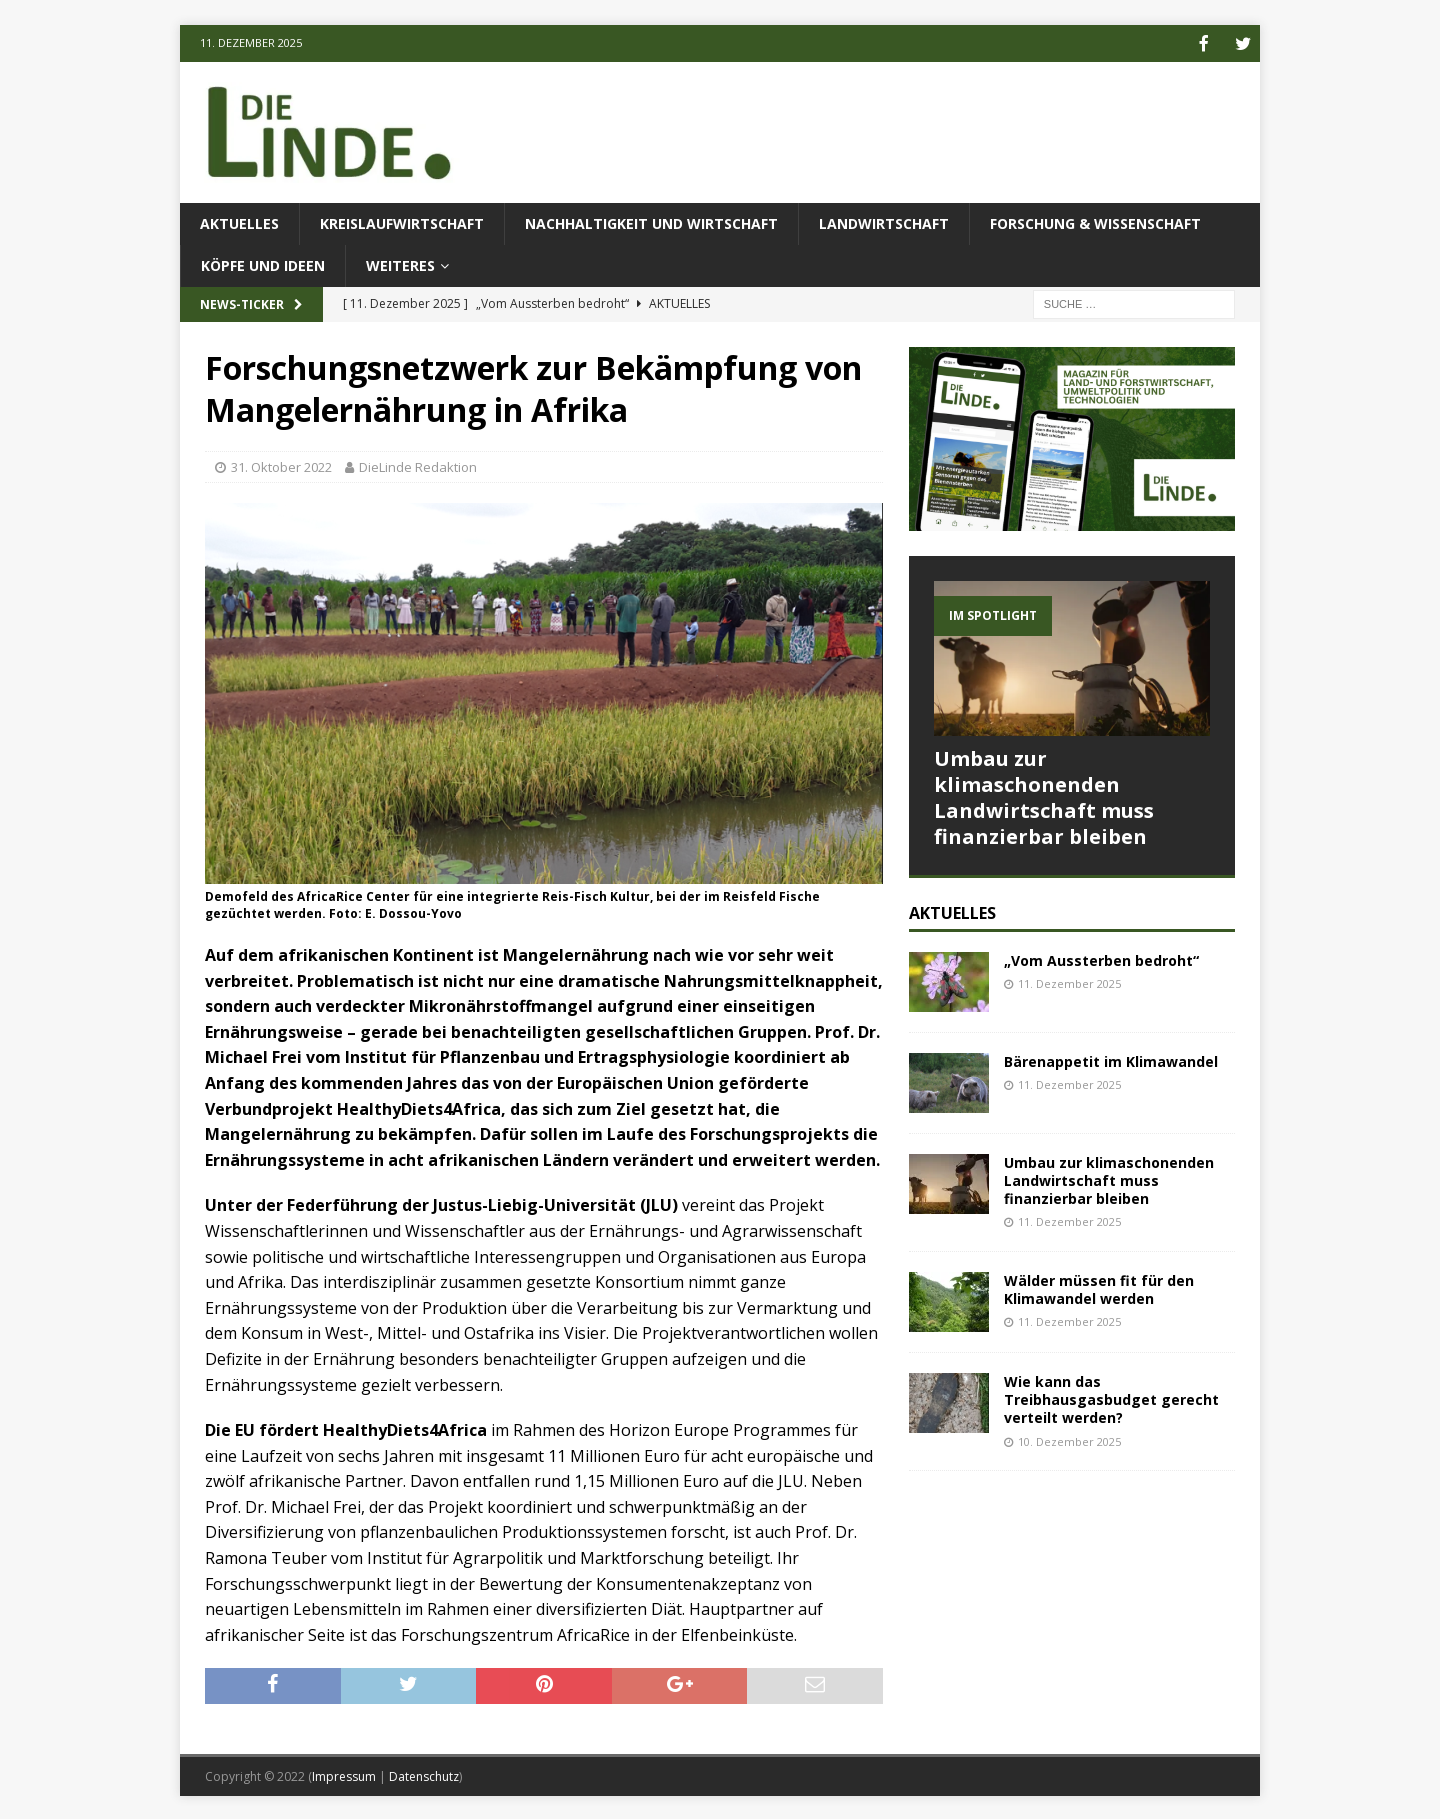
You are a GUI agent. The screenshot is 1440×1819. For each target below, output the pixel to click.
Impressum (344, 1774)
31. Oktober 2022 (281, 465)
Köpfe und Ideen (263, 263)
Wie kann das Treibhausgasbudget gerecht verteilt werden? (1111, 1397)
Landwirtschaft (884, 221)
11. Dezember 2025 (1069, 981)
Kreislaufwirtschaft (402, 221)
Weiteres (400, 263)
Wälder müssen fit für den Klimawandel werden (1099, 1287)
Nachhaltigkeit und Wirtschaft (651, 221)
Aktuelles (239, 221)
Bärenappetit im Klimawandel (1111, 1059)
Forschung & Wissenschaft (1095, 221)
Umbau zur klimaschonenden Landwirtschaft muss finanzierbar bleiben (1044, 795)
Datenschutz (424, 1774)
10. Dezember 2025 (1069, 1439)
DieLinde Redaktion (418, 465)
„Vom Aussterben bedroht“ (1101, 958)
